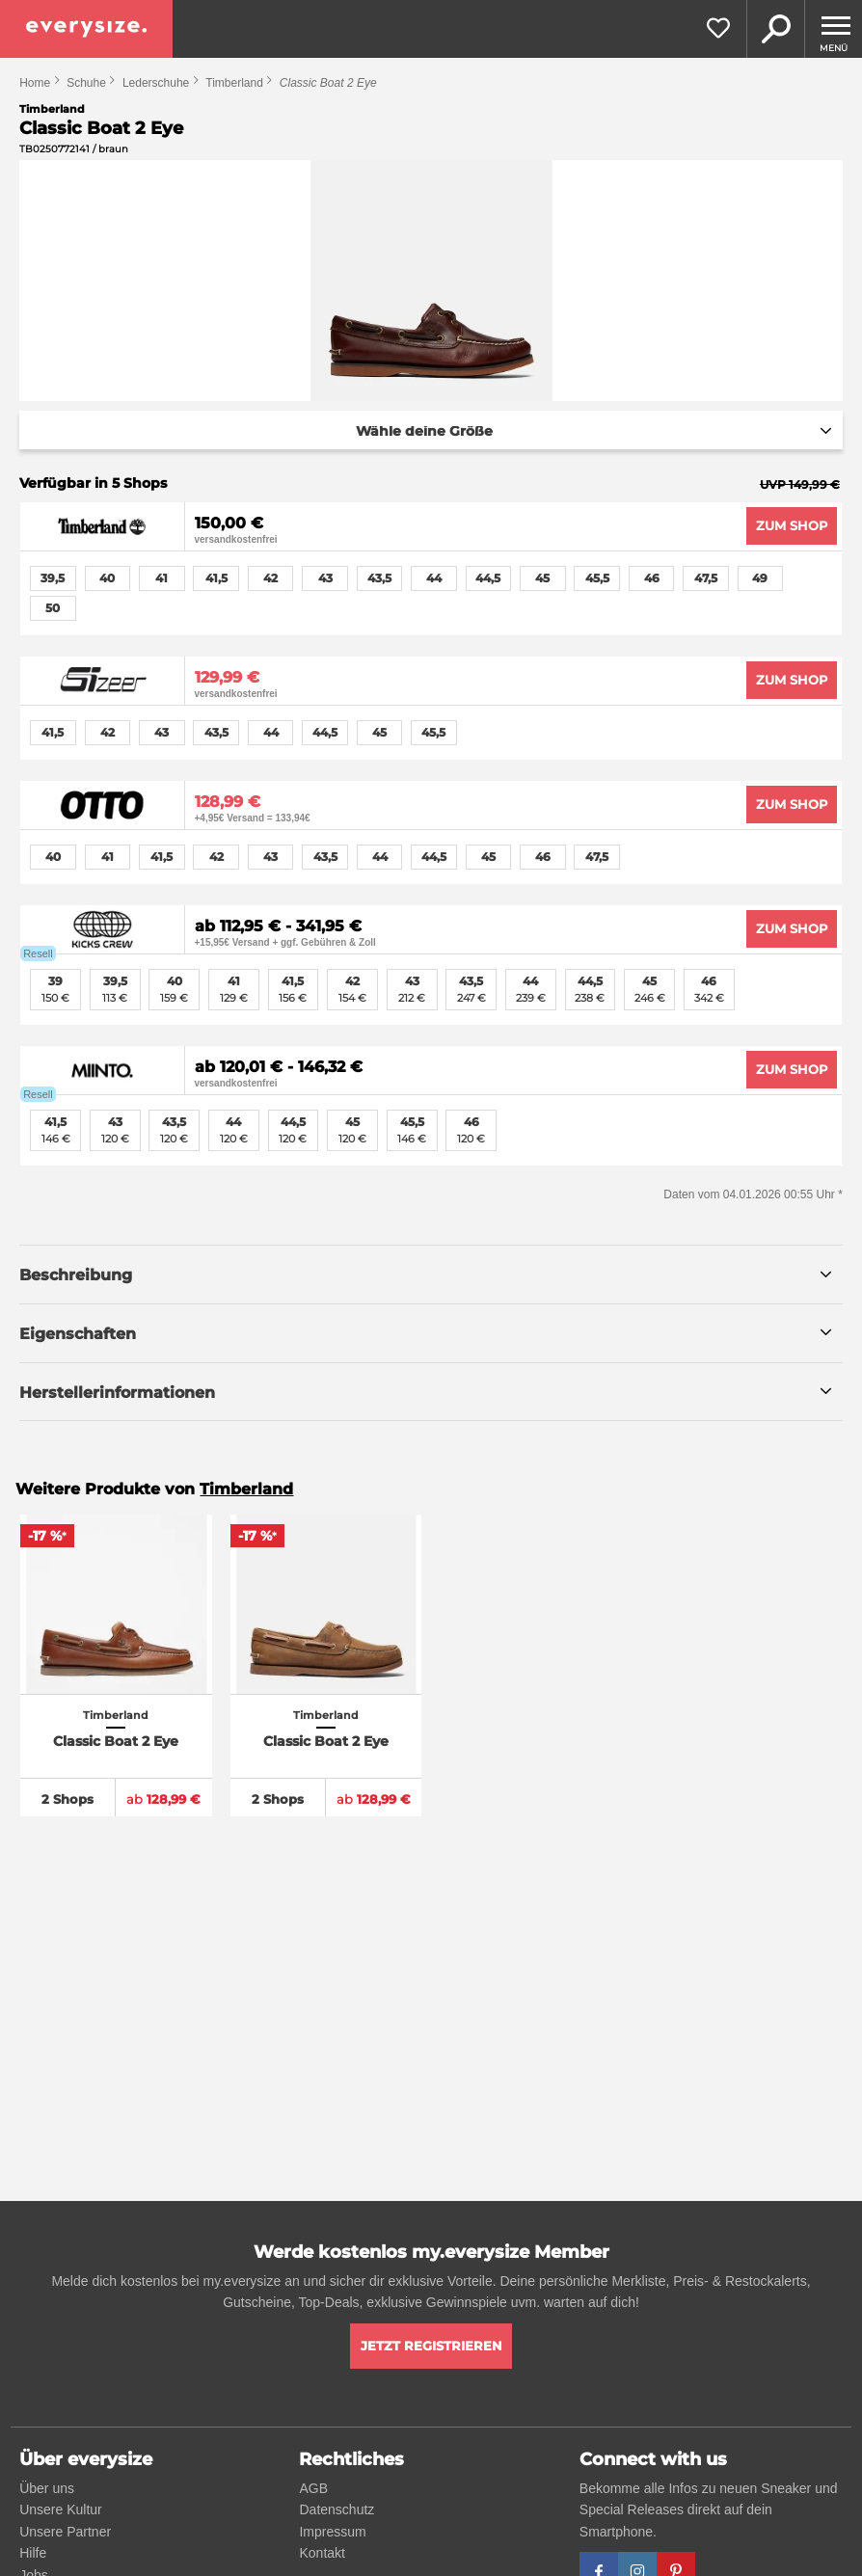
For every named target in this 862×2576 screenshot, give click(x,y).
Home (34, 83)
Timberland (234, 83)
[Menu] (833, 29)
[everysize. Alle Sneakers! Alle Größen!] (86, 29)
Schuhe (86, 83)
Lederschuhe (155, 83)
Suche (775, 29)
